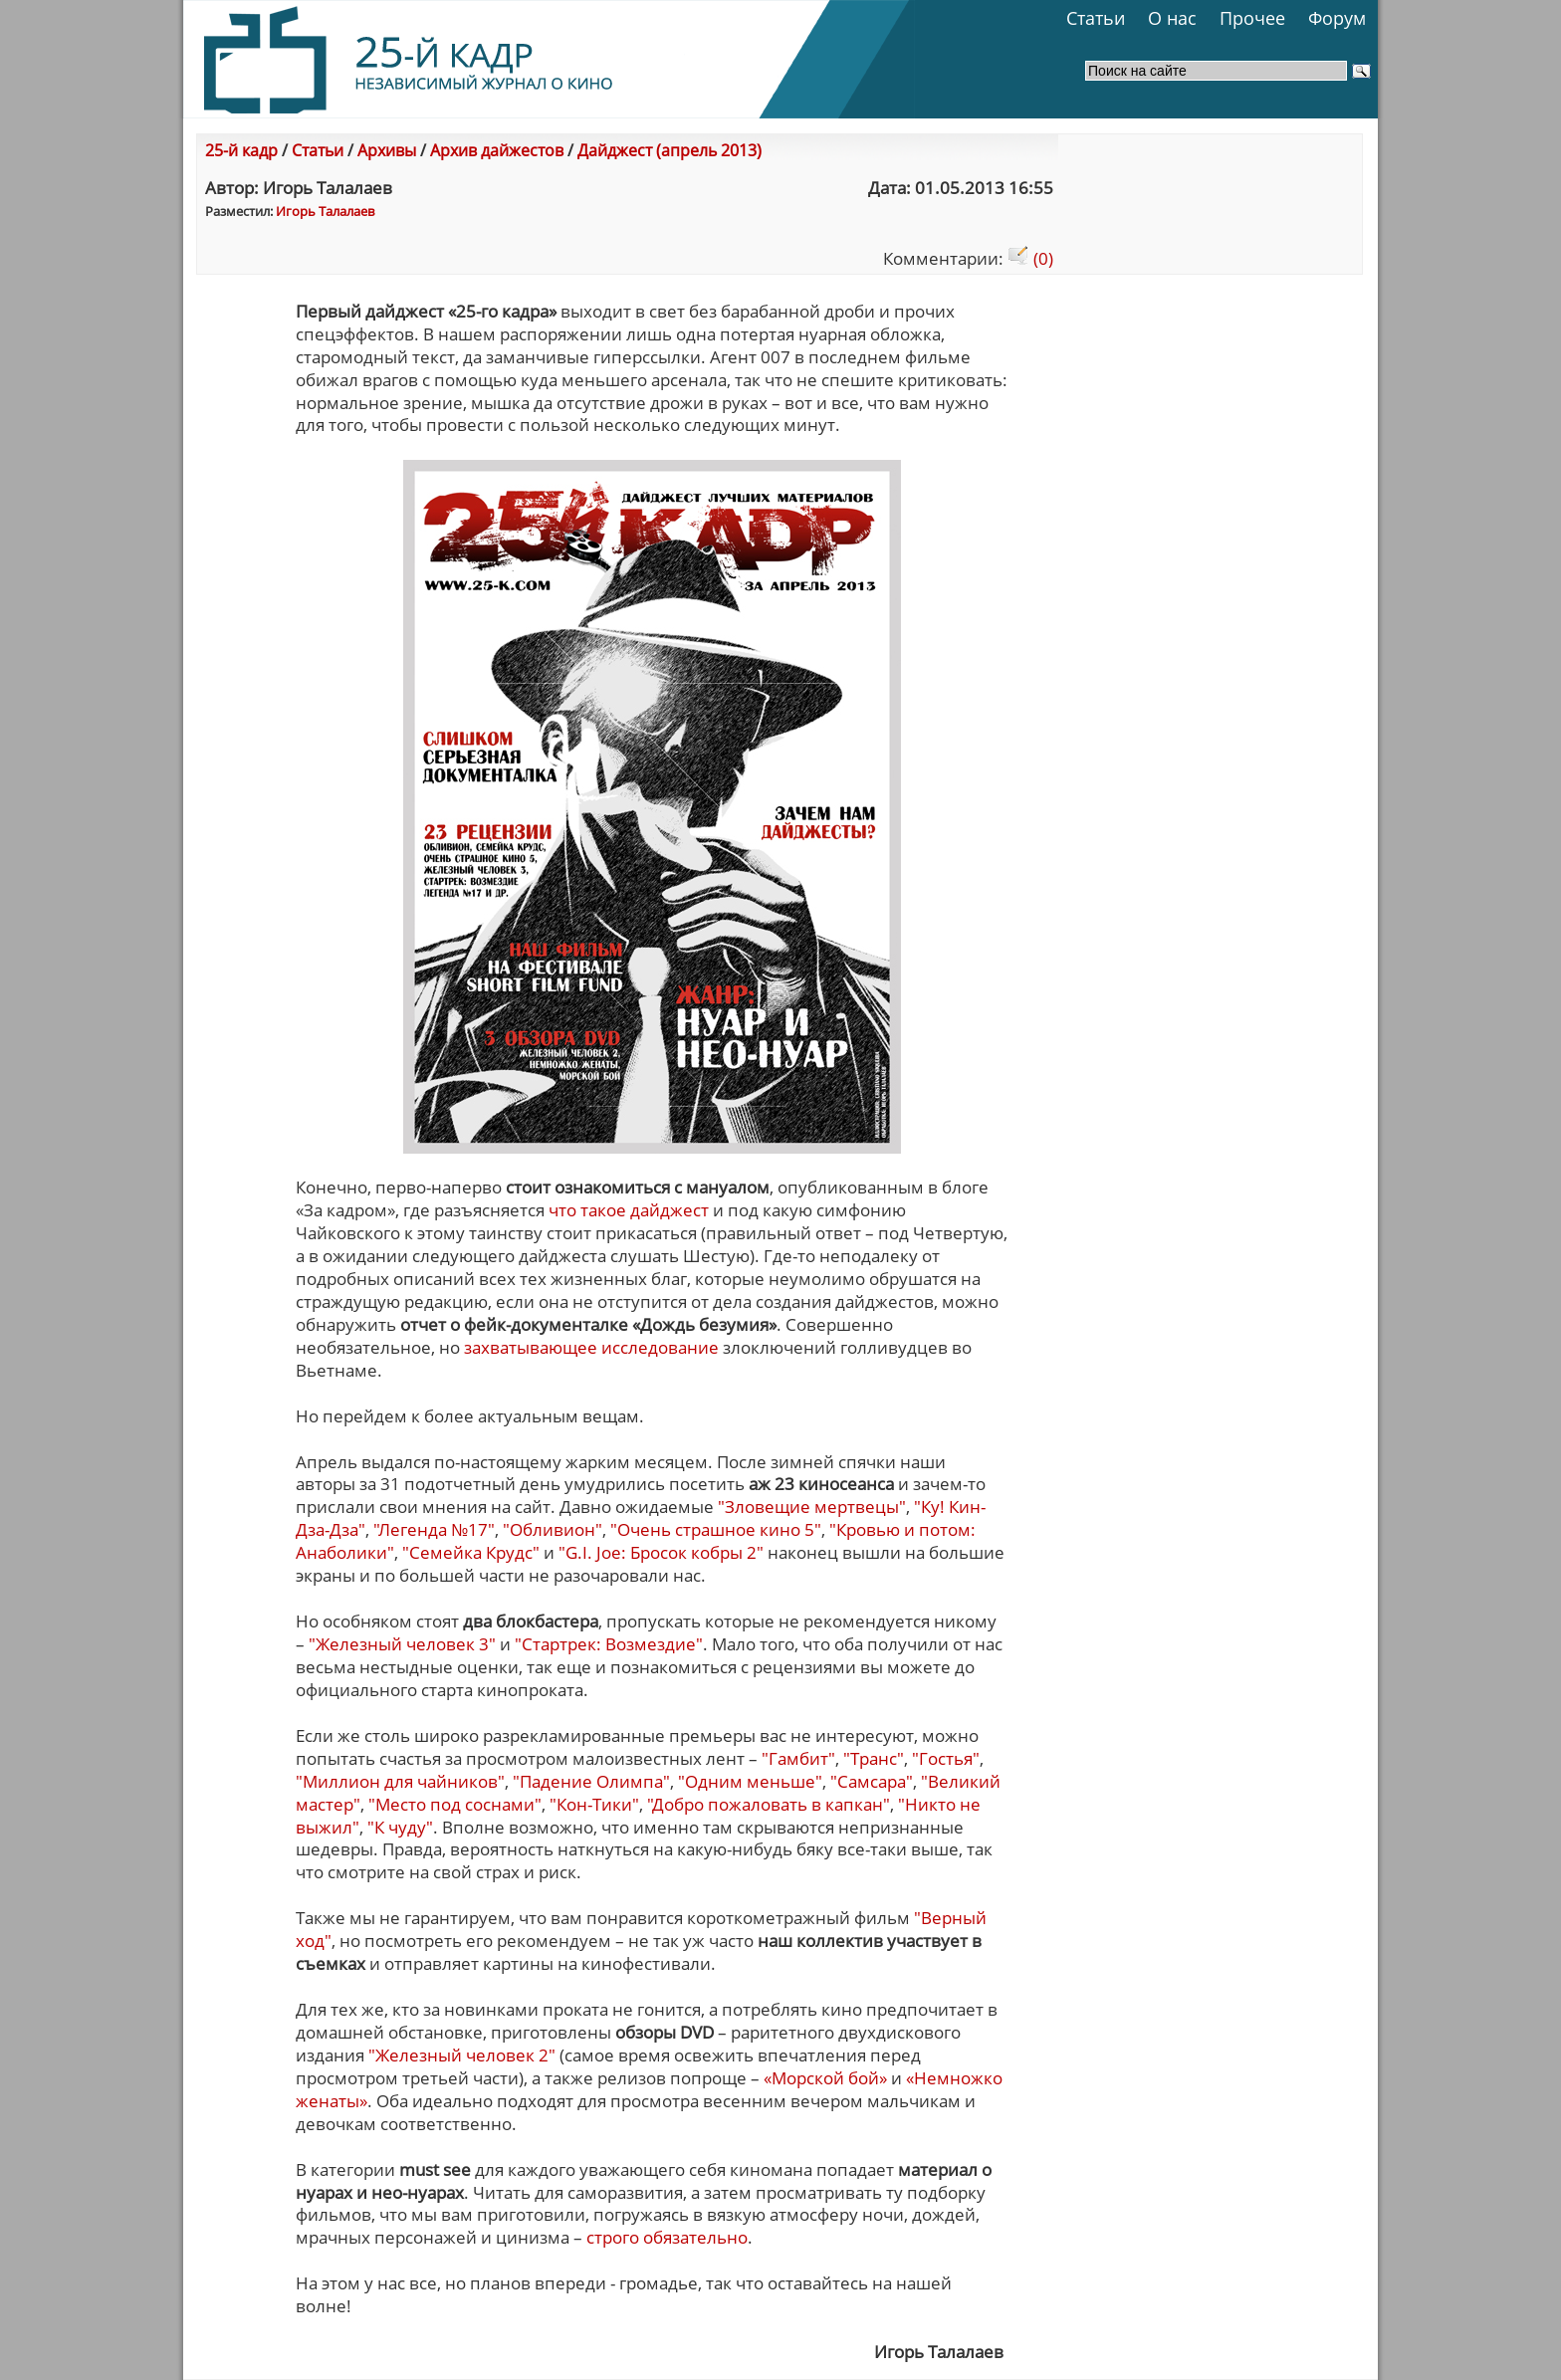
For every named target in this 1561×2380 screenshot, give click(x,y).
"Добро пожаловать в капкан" (768, 1804)
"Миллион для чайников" (400, 1781)
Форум (1337, 18)
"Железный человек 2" (462, 2055)
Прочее (1252, 18)
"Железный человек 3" (402, 1643)
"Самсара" (871, 1781)
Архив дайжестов (496, 150)
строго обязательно (667, 2237)
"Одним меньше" (750, 1781)
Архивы (386, 150)
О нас (1172, 18)
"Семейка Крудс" (471, 1552)
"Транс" (873, 1758)
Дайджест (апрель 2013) (669, 150)
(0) (1030, 258)
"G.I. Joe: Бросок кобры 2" (661, 1552)
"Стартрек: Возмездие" (609, 1643)
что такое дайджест (629, 1209)
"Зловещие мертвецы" (812, 1506)
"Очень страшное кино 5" (715, 1529)
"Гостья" (946, 1758)
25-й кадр (241, 150)
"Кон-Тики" (594, 1804)
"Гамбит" (798, 1758)
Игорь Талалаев (325, 211)
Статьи (1095, 18)
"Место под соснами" (455, 1804)
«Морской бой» (827, 2077)
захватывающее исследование (591, 1347)
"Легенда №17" (434, 1529)
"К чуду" (400, 1827)
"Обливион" (552, 1529)
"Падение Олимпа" (591, 1781)
